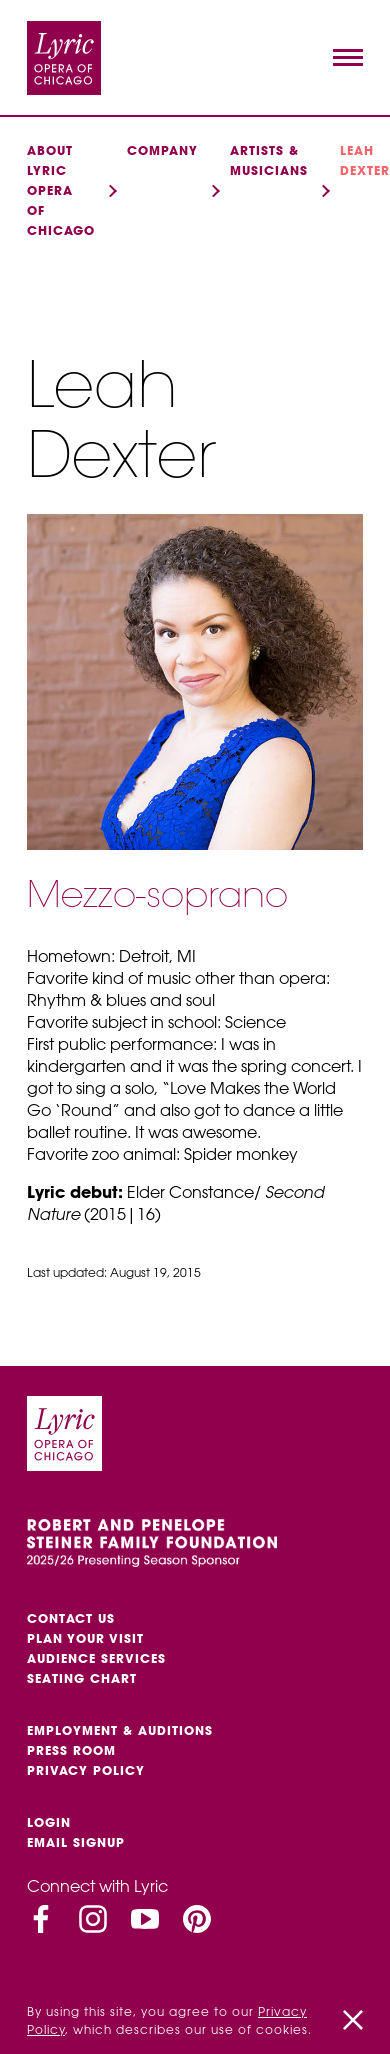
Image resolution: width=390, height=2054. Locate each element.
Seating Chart (82, 1678)
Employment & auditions (120, 1730)
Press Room (71, 1750)
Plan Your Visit (85, 1638)
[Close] (353, 2020)
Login (49, 1822)
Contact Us (71, 1618)
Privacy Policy (86, 1770)
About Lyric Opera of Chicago (61, 190)
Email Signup (76, 1842)
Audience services (96, 1658)
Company (162, 150)
